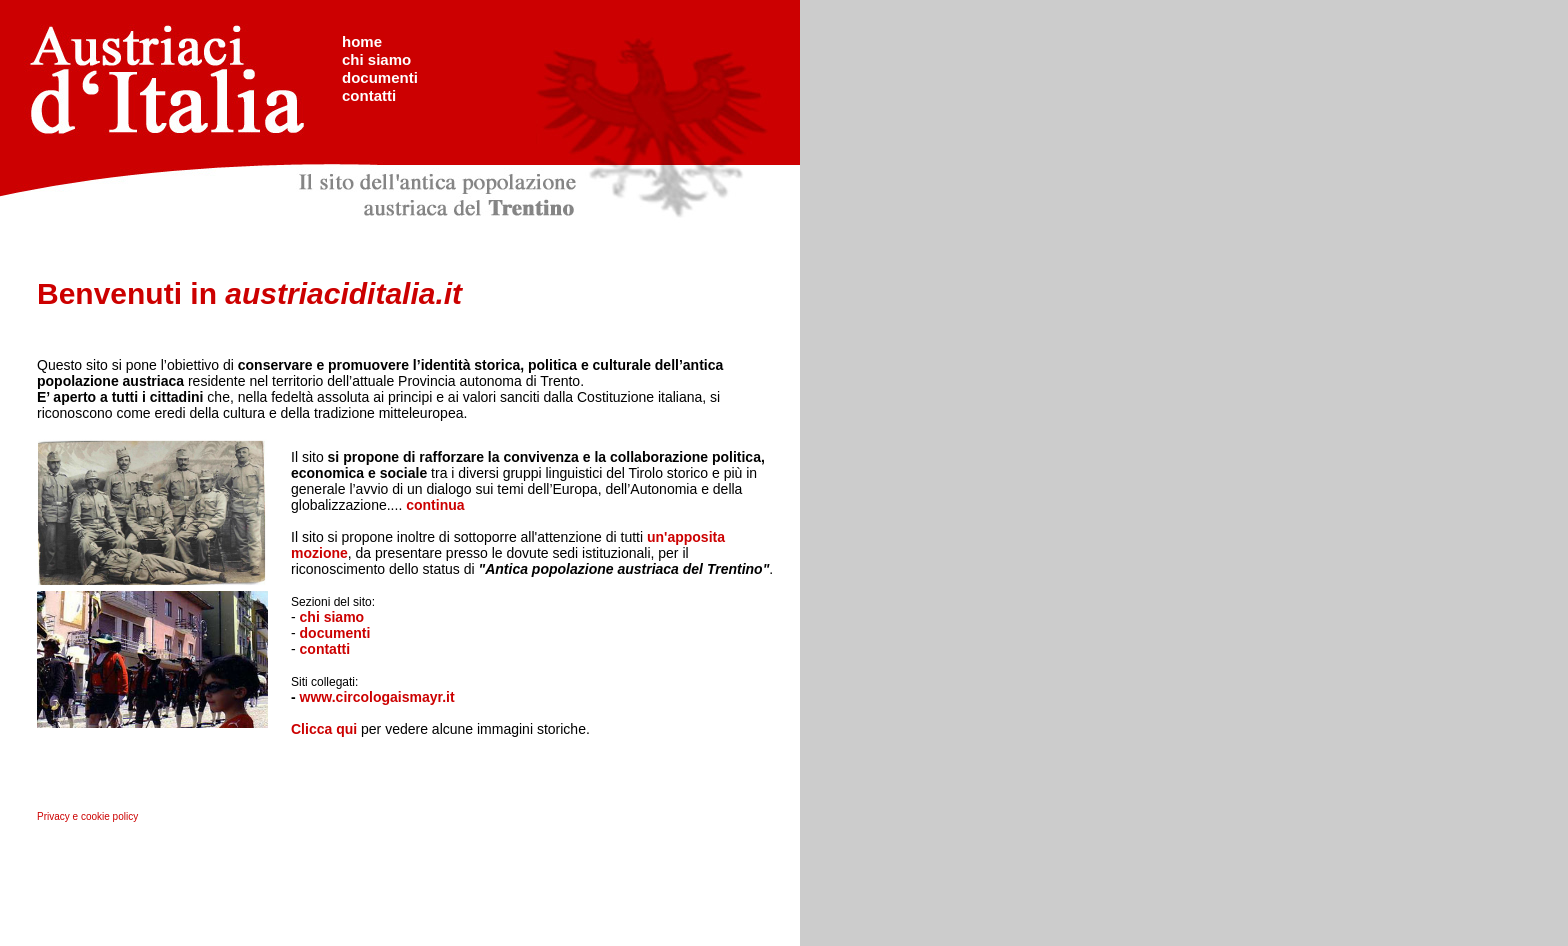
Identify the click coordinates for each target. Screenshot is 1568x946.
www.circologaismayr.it (377, 697)
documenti (380, 77)
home (362, 41)
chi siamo (376, 59)
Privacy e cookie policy (87, 816)
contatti (369, 95)
